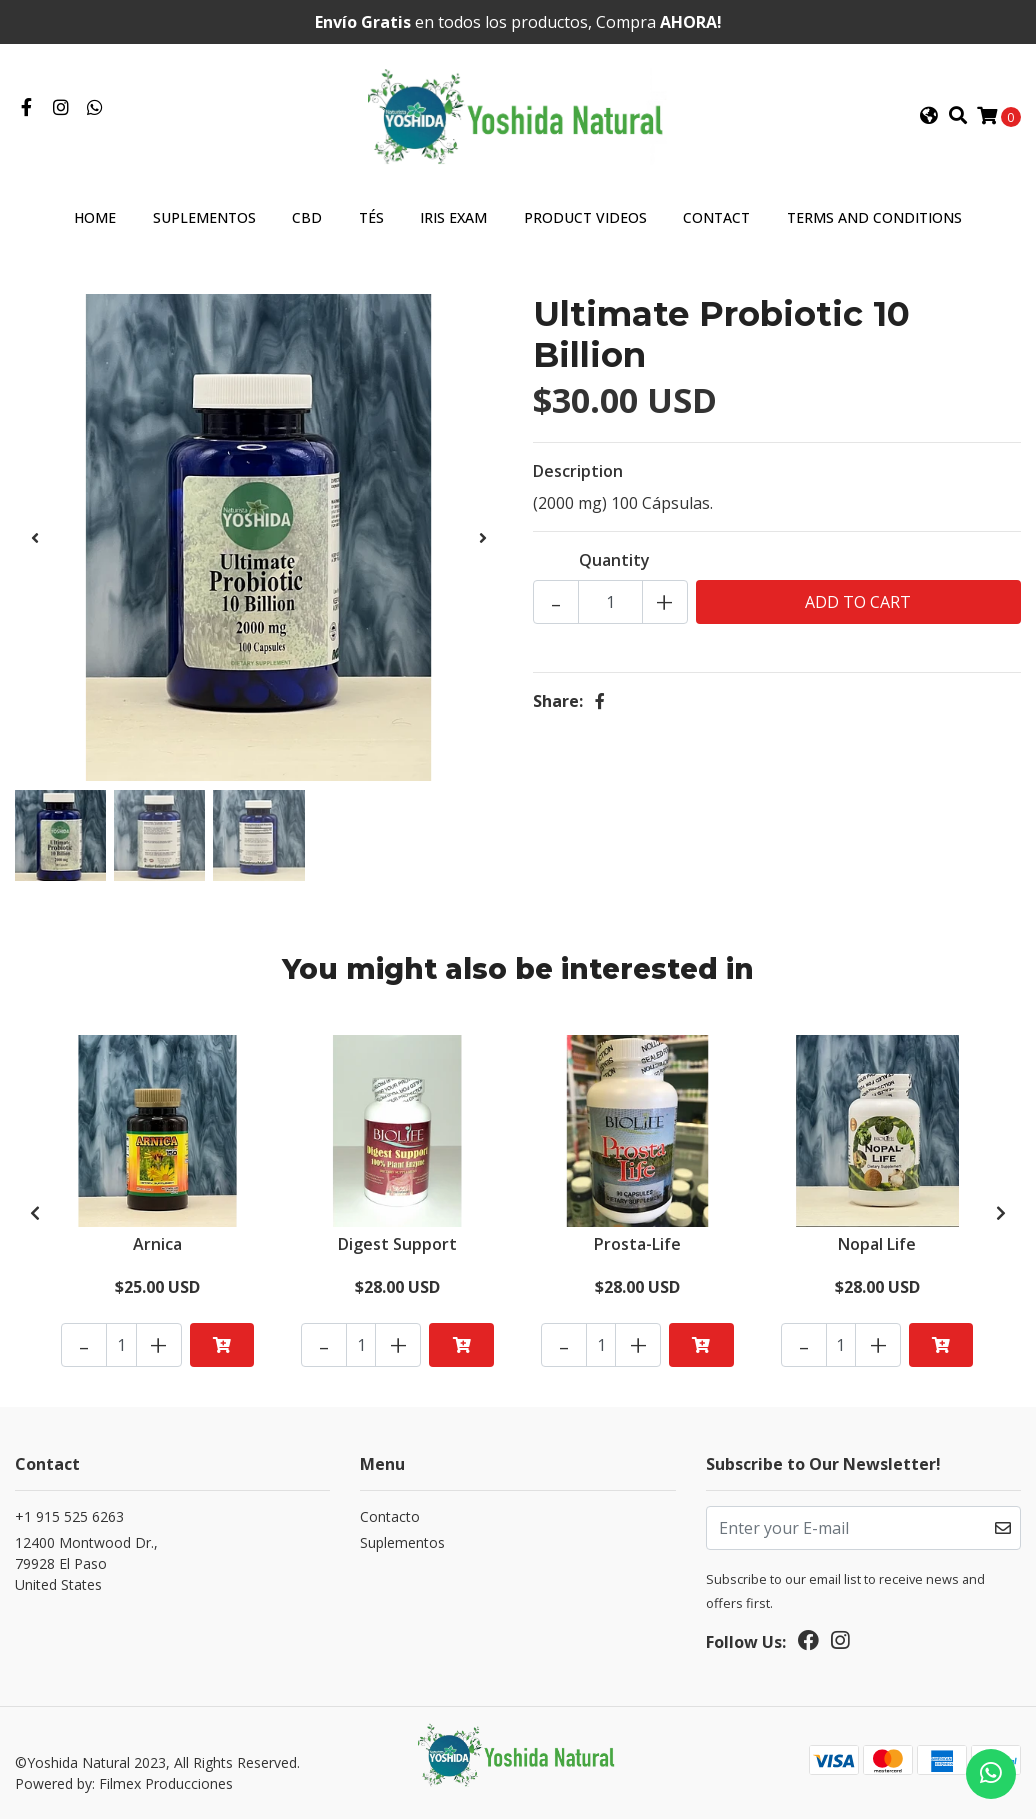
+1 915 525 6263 (69, 1516)
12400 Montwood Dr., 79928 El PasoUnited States (86, 1563)
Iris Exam (453, 217)
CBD (307, 217)
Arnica (157, 1244)
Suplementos (204, 217)
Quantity (614, 560)
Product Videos (585, 217)
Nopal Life (877, 1244)
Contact (716, 217)
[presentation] (35, 538)
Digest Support (397, 1244)
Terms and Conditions (874, 217)
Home (95, 217)
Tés (371, 217)
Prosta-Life (637, 1244)
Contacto (390, 1516)
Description (578, 471)
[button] (929, 116)
